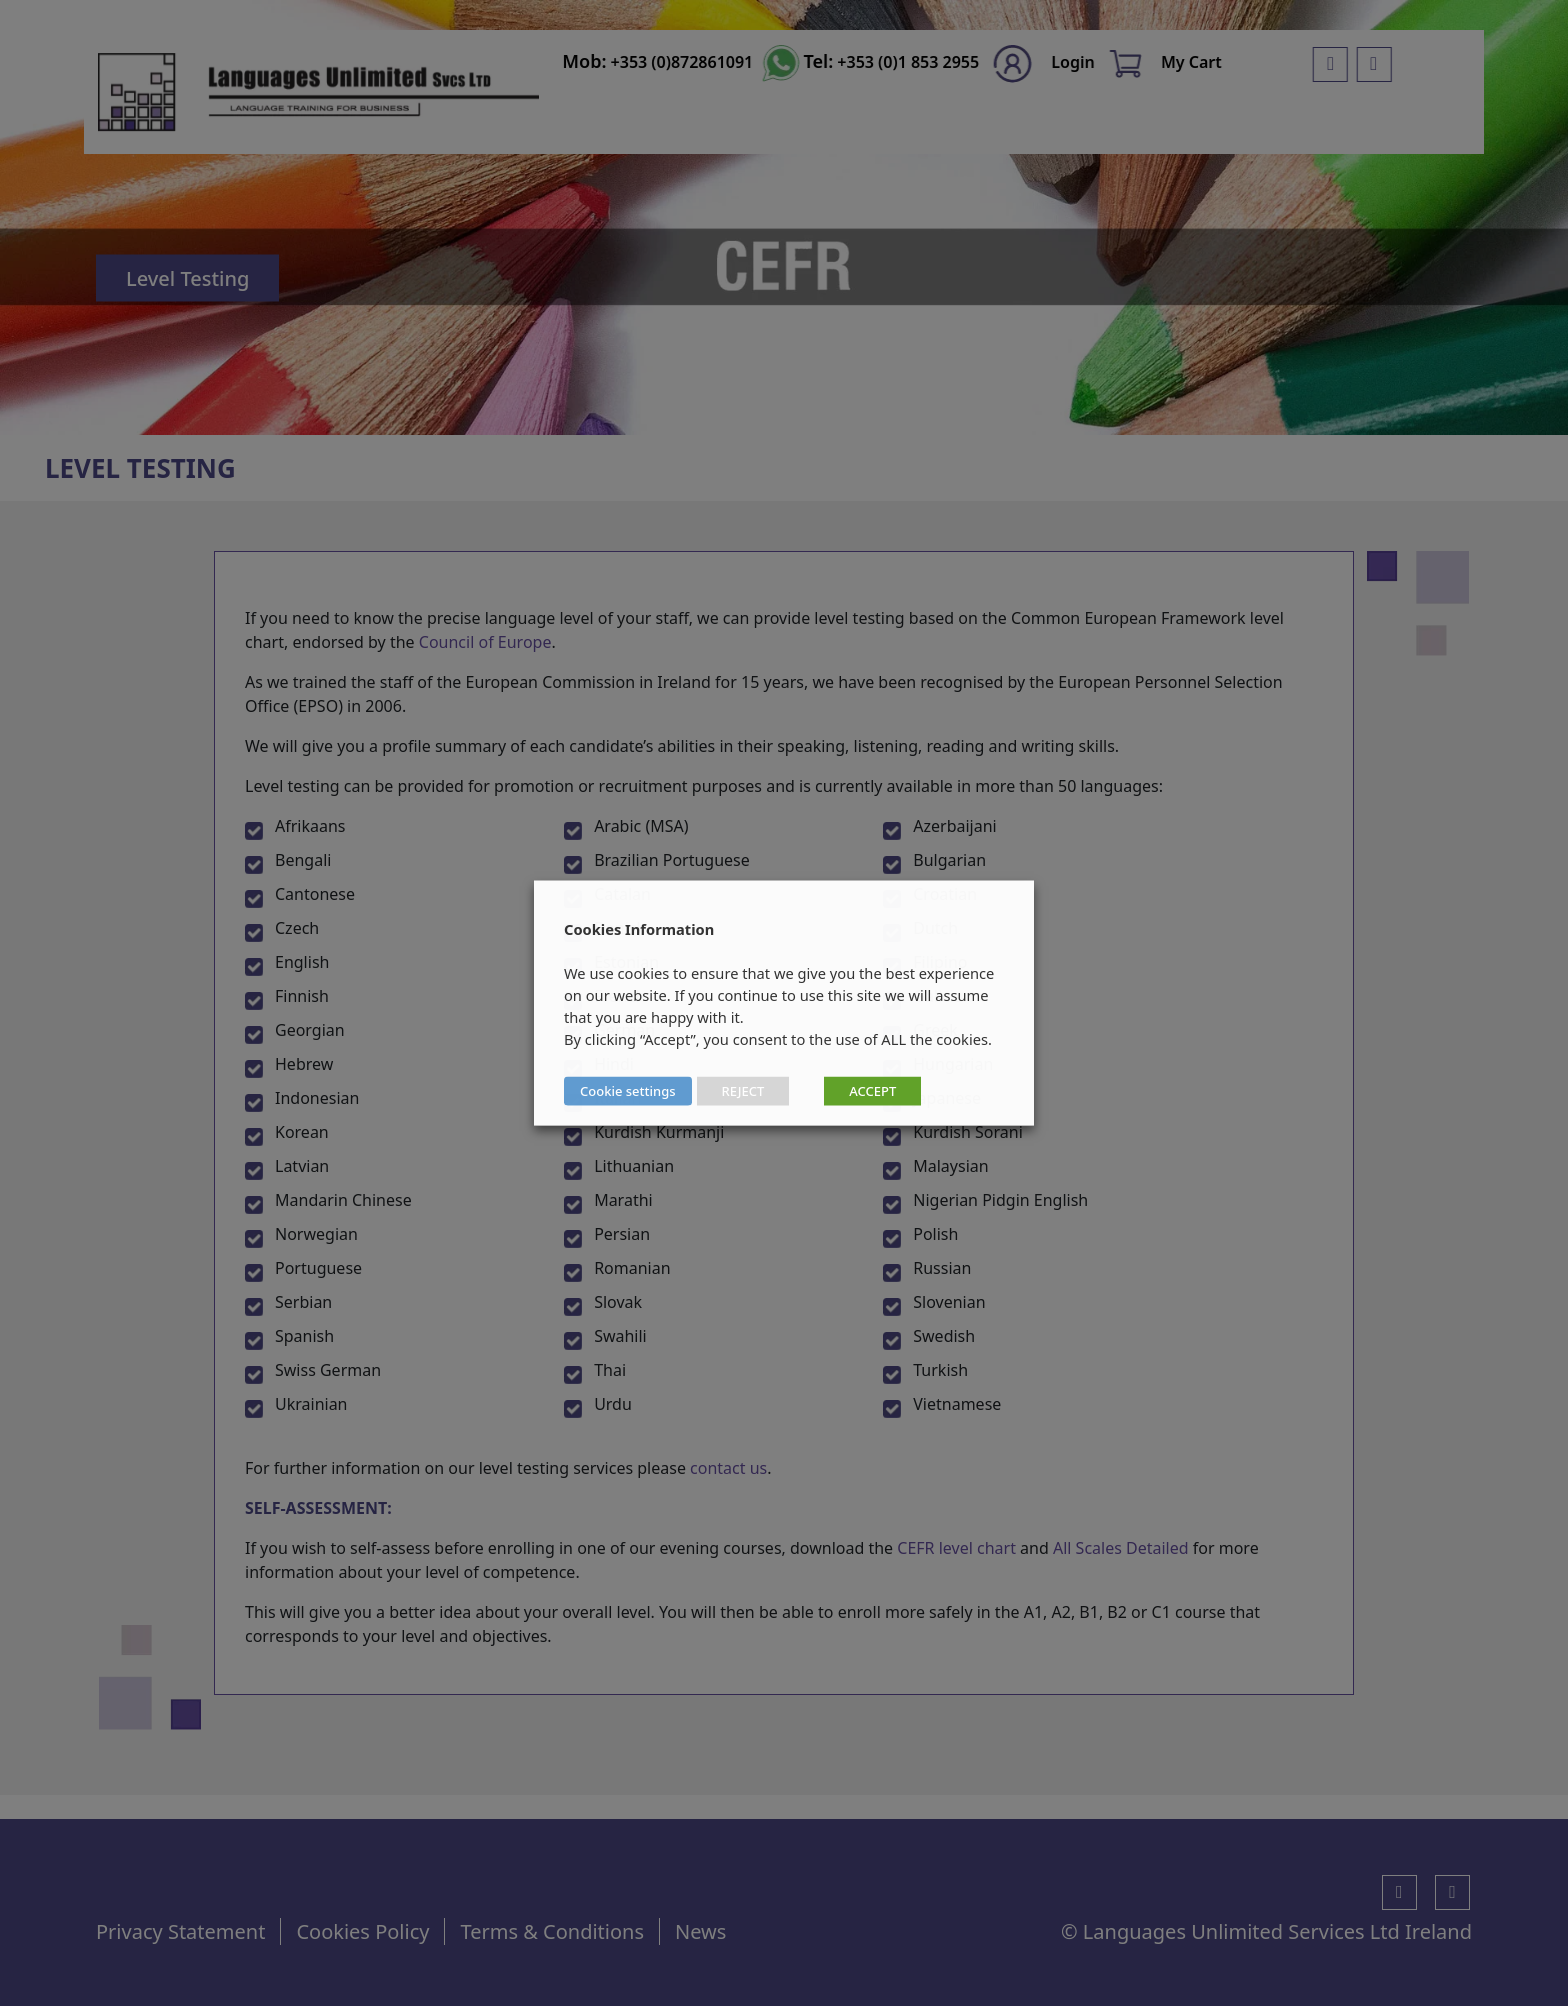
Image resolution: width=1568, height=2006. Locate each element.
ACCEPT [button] (872, 1091)
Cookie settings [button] (628, 1091)
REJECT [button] (743, 1091)
